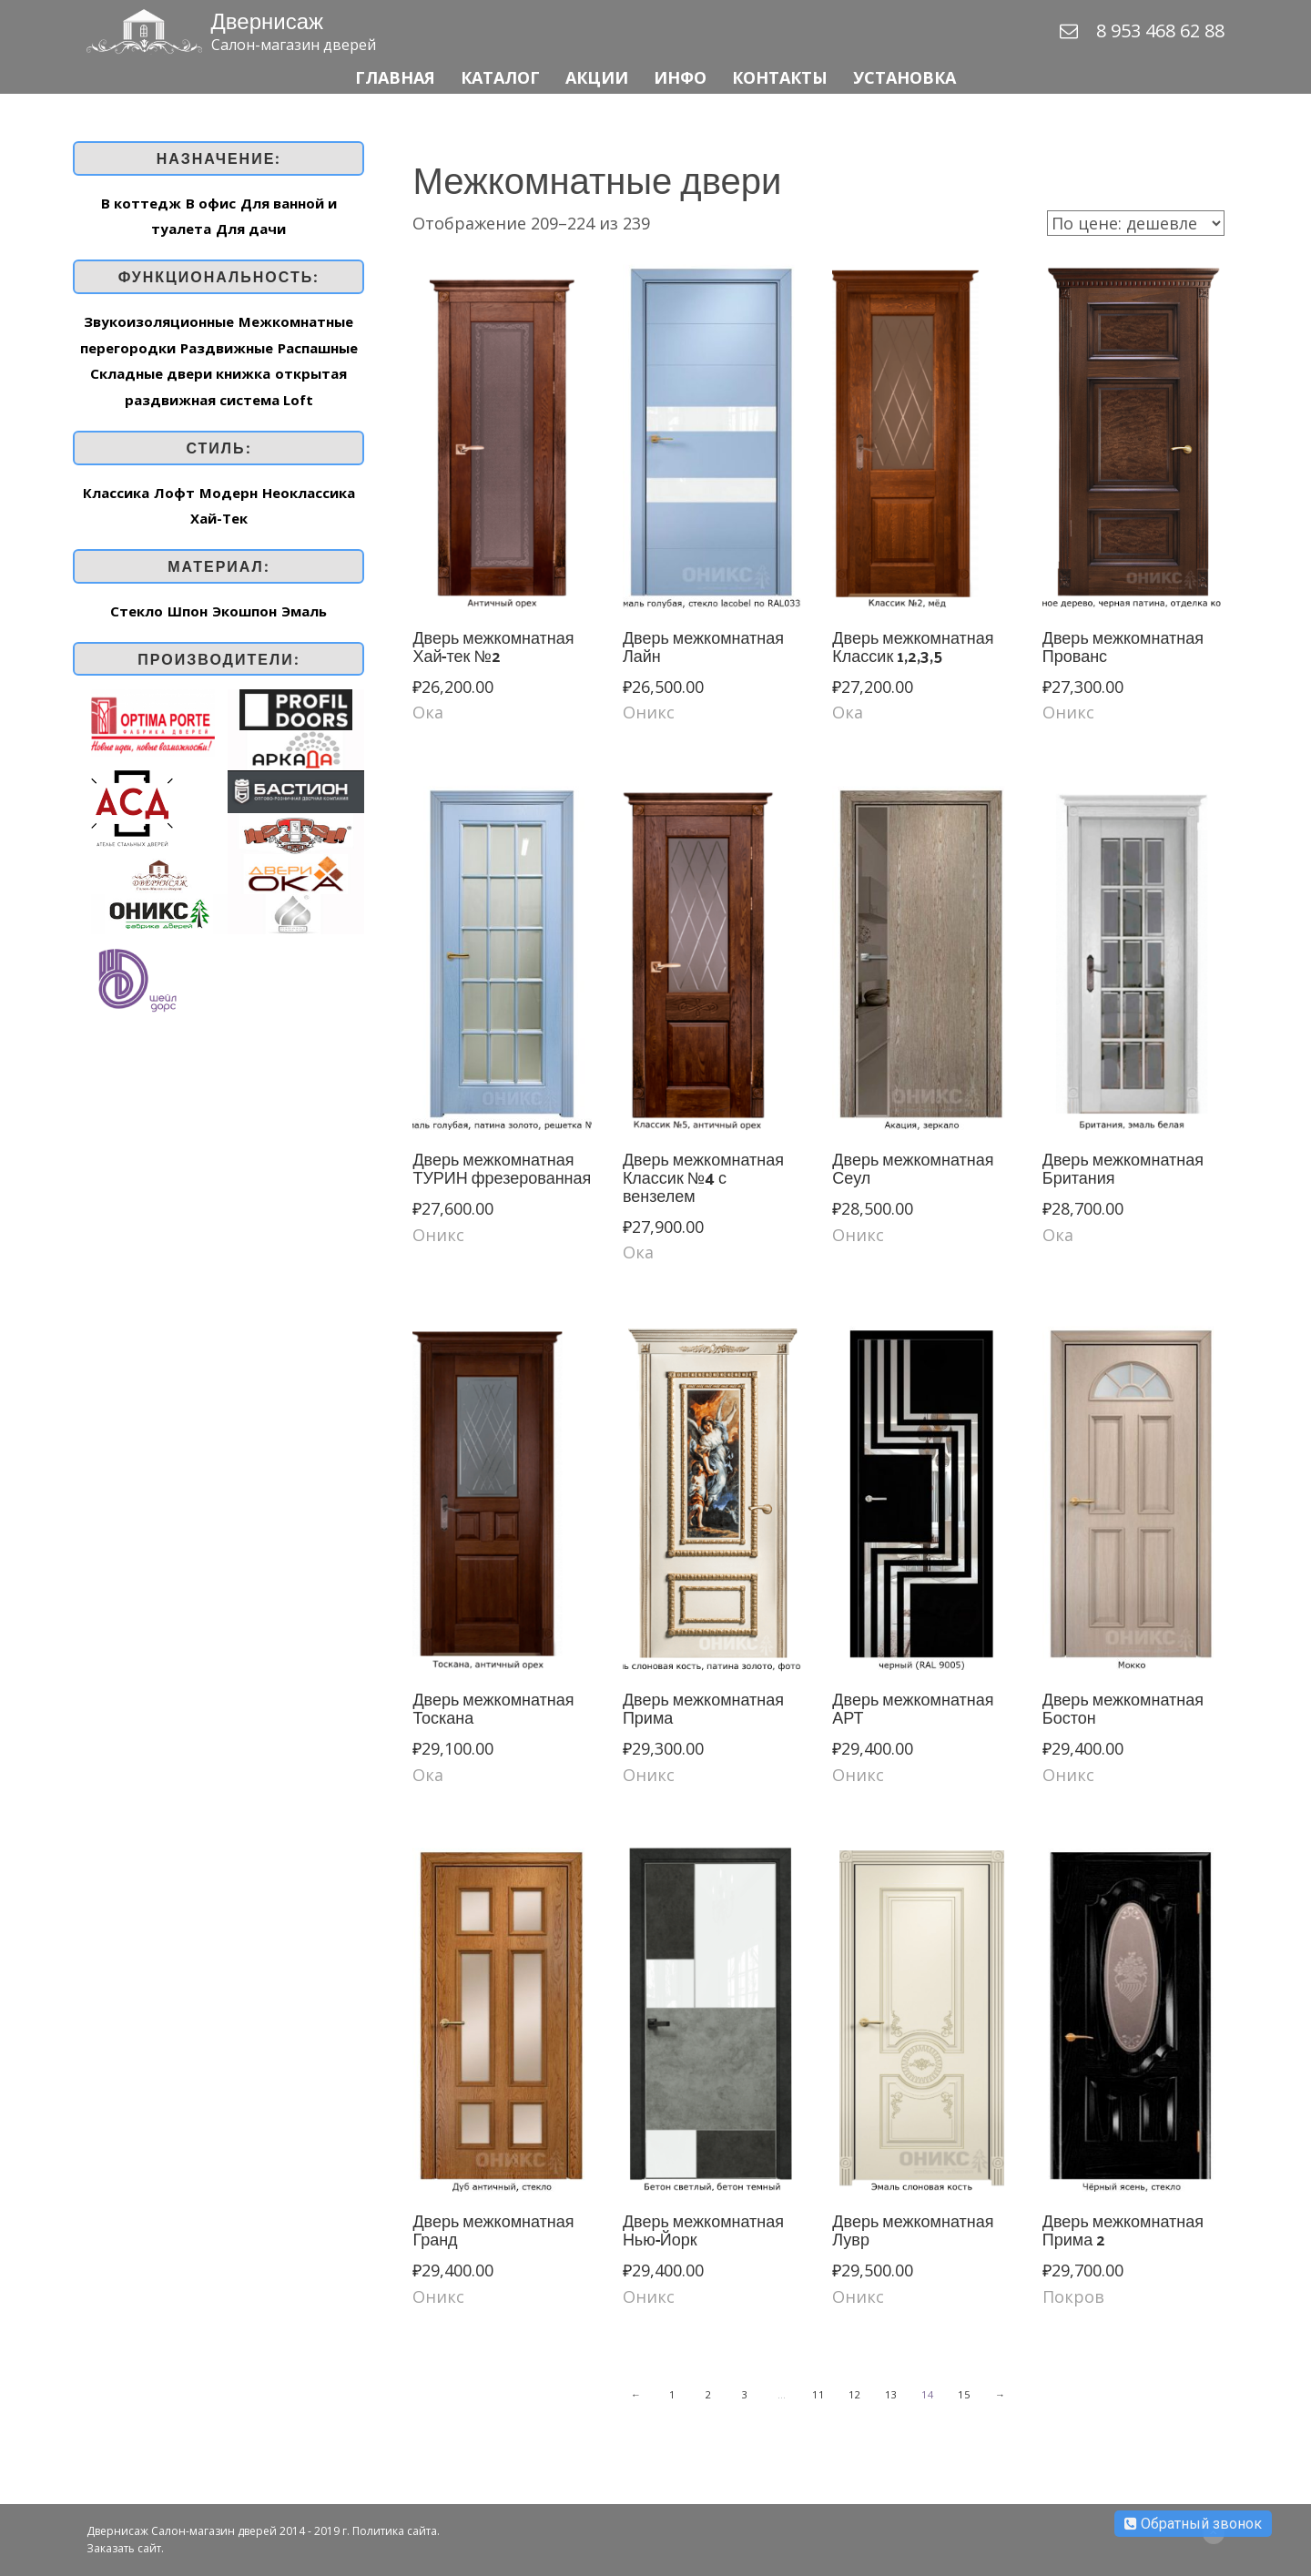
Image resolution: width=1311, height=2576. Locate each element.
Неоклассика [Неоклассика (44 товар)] (308, 493)
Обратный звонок (1193, 2523)
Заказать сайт (123, 2548)
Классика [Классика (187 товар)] (116, 493)
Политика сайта (394, 2531)
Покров (1073, 2296)
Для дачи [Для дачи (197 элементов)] (251, 228)
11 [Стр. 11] (819, 2394)
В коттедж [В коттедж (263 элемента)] (141, 203)
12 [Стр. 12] (855, 2394)
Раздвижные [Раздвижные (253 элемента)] (226, 348)
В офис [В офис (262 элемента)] (211, 203)
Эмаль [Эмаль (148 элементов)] (304, 611)
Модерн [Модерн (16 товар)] (228, 493)
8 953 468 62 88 (1160, 30)
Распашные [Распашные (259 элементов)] (318, 348)
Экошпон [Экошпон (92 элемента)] (244, 611)
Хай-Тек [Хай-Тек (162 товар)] (219, 518)
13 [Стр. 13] (892, 2394)
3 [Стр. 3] (745, 2394)
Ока (427, 712)
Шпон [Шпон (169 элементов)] (188, 611)
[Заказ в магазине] (1136, 223)
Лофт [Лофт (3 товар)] (174, 493)
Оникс (649, 712)
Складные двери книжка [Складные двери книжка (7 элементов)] (180, 373)
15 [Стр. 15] (964, 2394)
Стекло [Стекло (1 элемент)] (136, 611)
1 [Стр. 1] (672, 2394)
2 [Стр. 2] (709, 2394)
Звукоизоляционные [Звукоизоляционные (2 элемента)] (159, 321)
